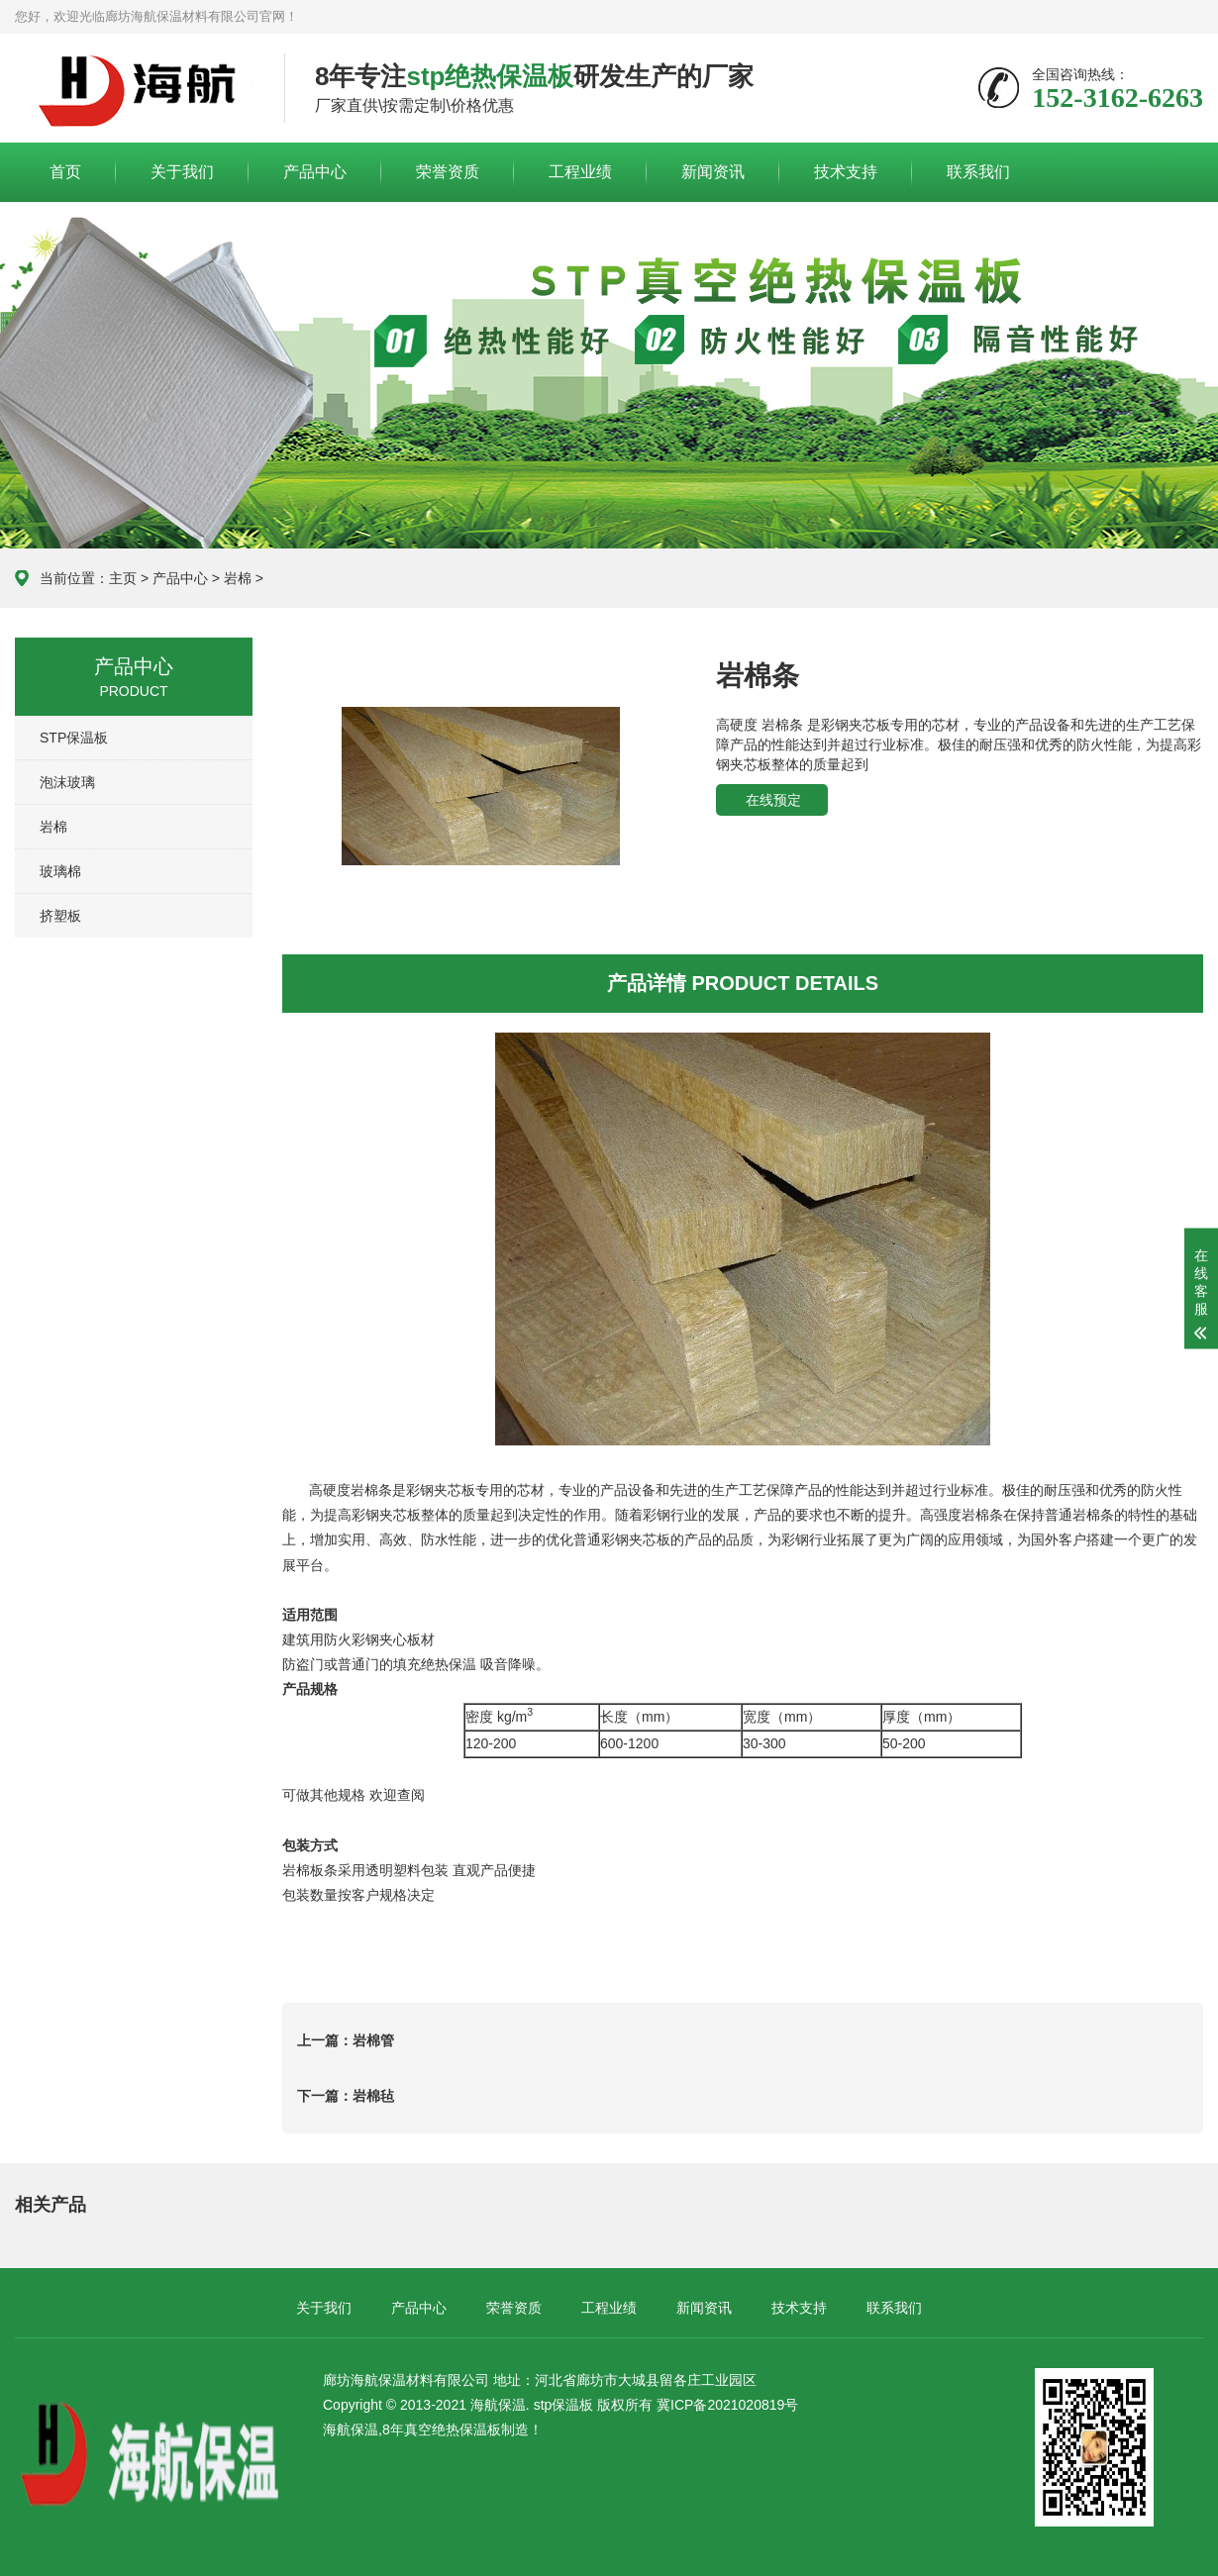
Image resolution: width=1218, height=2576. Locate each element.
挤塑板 (60, 916)
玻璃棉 (60, 871)
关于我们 (182, 171)
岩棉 (238, 578)
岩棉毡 (373, 2096)
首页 (65, 171)
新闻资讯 (713, 171)
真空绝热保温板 (452, 2429)
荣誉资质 (447, 171)
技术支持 (845, 171)
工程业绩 (580, 171)
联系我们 (978, 171)
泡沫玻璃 (67, 782)
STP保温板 (74, 737)
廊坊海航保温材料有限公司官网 (134, 89)
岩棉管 (373, 2040)
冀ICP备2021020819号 (725, 2405)
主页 (123, 578)
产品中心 (315, 171)
